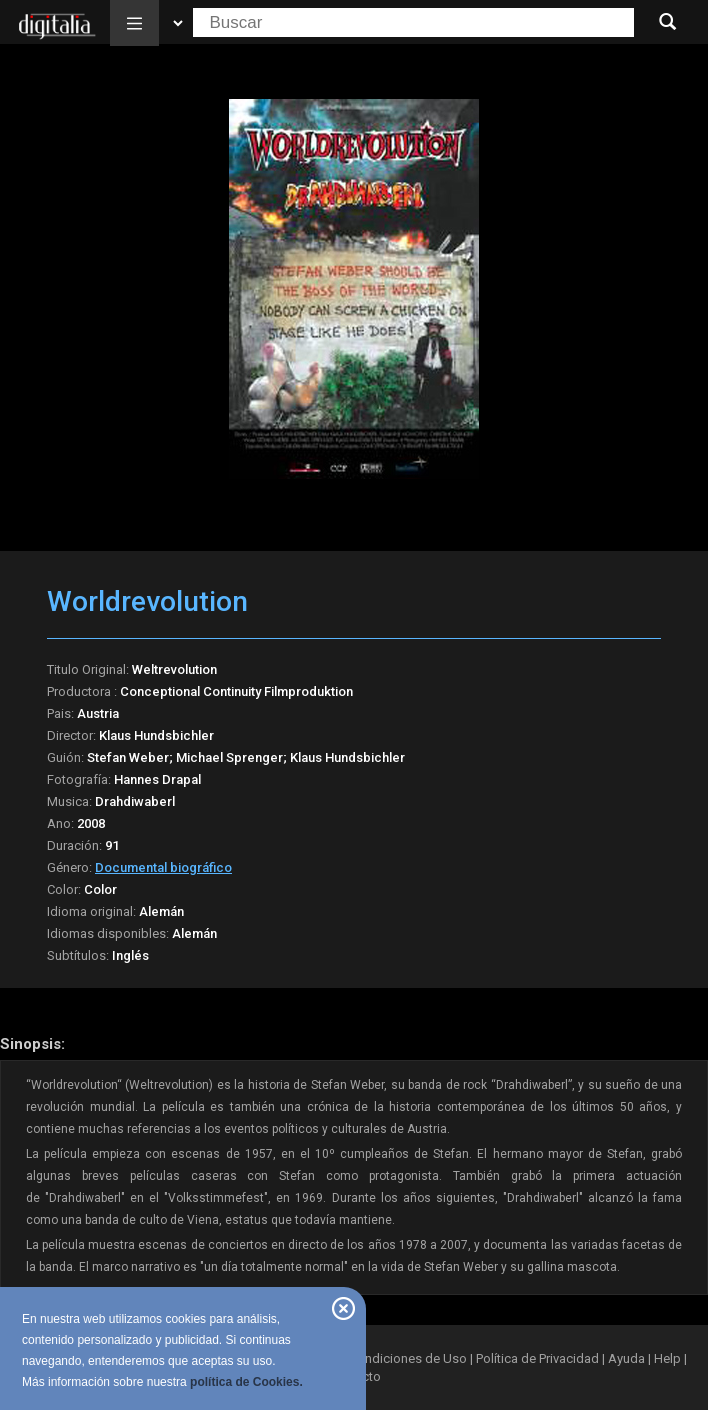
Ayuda (626, 1358)
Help (667, 1358)
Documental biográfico (163, 867)
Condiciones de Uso (408, 1358)
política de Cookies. (246, 1382)
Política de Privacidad (537, 1358)
